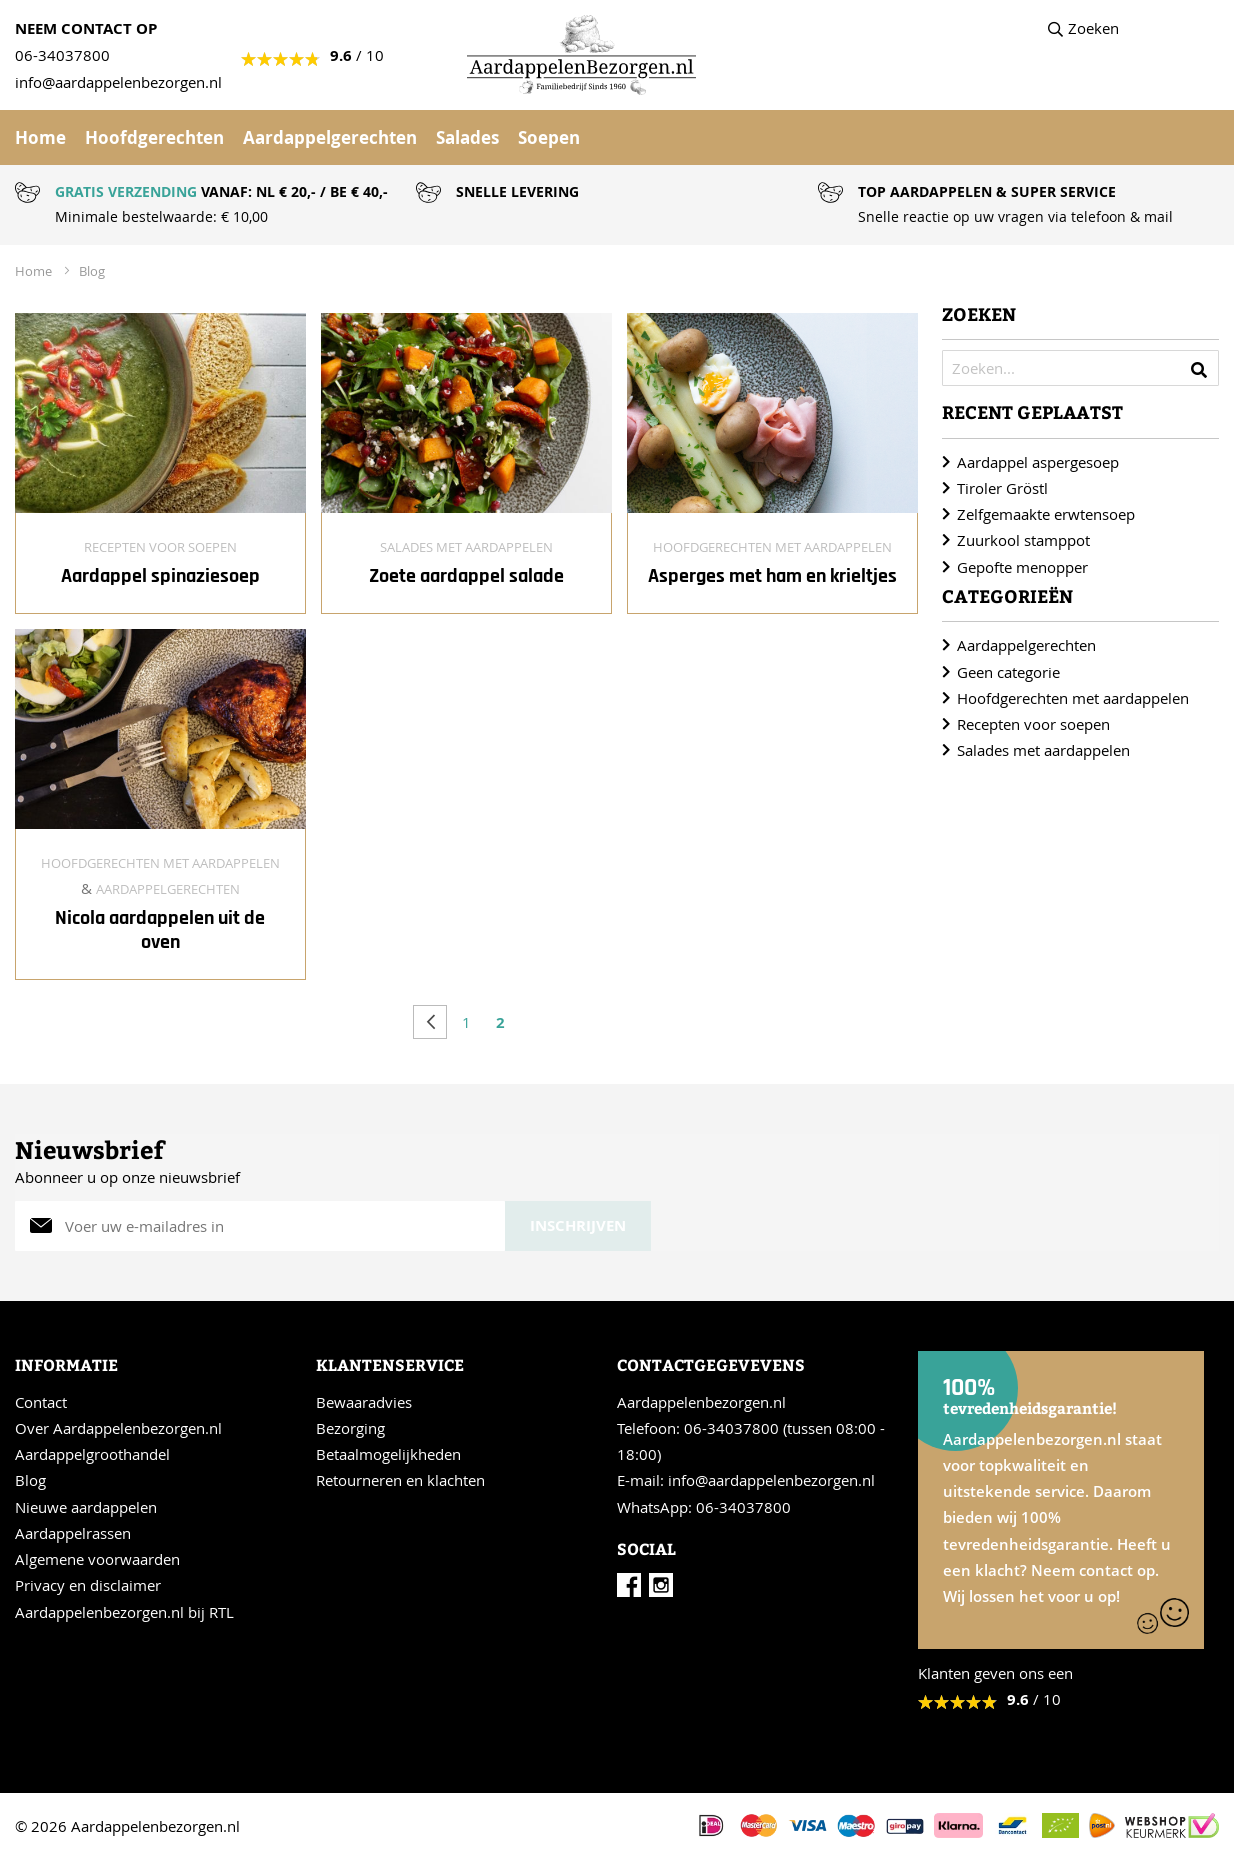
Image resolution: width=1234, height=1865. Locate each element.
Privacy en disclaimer (88, 1585)
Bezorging (350, 1428)
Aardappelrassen (73, 1533)
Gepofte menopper (1022, 567)
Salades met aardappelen (466, 547)
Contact (41, 1402)
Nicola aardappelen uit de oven (160, 930)
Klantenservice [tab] (390, 1364)
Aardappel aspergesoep (1038, 462)
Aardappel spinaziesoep (160, 576)
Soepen (549, 137)
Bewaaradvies (364, 1402)
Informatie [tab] (66, 1364)
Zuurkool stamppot (1023, 540)
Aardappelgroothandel (92, 1454)
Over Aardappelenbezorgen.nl (118, 1428)
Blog (92, 271)
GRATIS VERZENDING (126, 191)
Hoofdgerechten (154, 137)
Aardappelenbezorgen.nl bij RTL (124, 1612)
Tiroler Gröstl (1002, 488)
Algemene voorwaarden (97, 1559)
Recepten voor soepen (160, 547)
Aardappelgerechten (330, 137)
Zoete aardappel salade (466, 576)
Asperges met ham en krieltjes (772, 576)
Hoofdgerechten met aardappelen (772, 547)
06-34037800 (62, 55)
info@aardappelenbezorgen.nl (771, 1480)
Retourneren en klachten (400, 1480)
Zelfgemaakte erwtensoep (1046, 514)
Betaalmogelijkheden (388, 1454)
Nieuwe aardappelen (86, 1507)
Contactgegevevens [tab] (711, 1364)
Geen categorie (1008, 672)
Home (40, 137)
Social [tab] (646, 1548)
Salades (467, 137)
